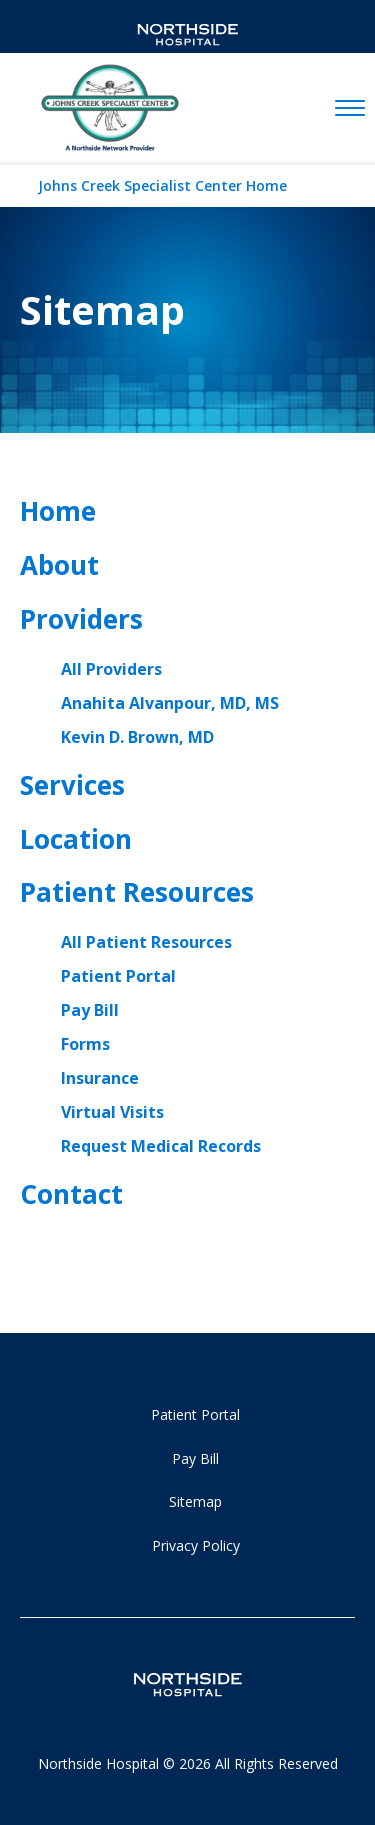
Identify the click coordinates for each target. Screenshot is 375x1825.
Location (76, 839)
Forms (85, 1044)
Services (72, 785)
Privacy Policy (196, 1545)
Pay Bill (90, 1010)
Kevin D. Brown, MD (137, 737)
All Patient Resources (146, 942)
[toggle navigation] (350, 109)
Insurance (100, 1078)
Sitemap (195, 1501)
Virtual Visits (112, 1112)
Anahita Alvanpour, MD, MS (170, 703)
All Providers (111, 669)
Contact (71, 1194)
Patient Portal (118, 976)
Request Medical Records (161, 1146)
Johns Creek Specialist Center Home (162, 185)
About (59, 565)
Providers (81, 619)
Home (58, 511)
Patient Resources (137, 892)
